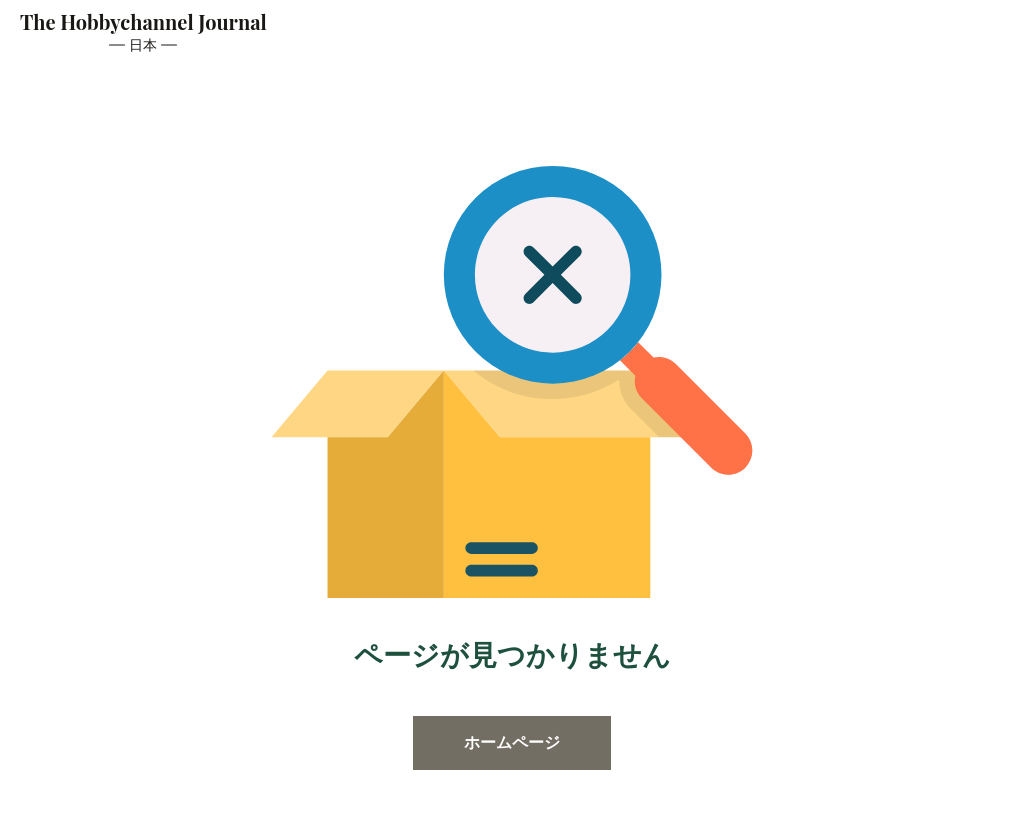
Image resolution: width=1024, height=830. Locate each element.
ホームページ (512, 742)
